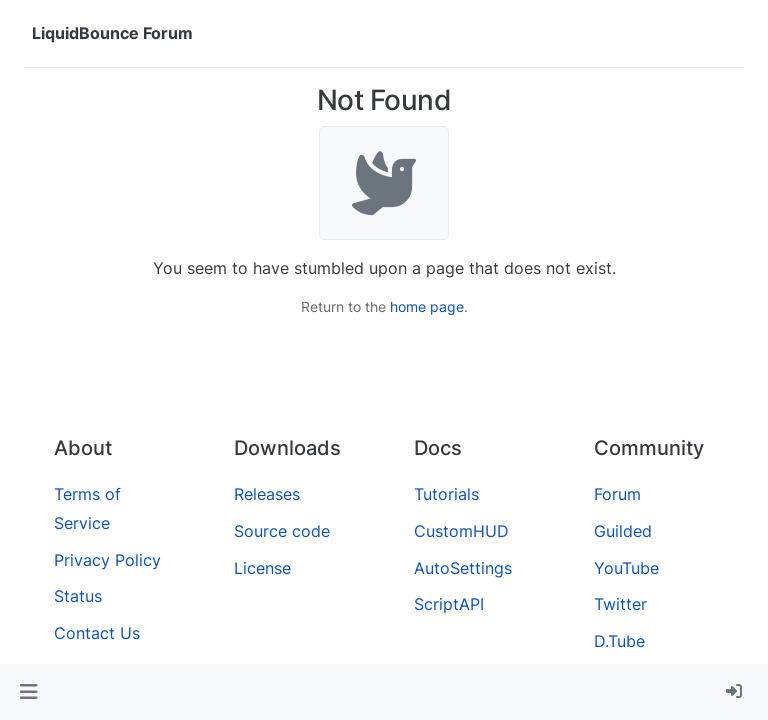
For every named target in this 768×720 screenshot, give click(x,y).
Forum (617, 494)
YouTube (626, 568)
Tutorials (446, 494)
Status (78, 596)
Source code (282, 531)
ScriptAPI (449, 604)
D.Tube (619, 641)
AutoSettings (463, 568)
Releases (267, 494)
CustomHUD (461, 531)
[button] (28, 692)
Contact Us (97, 633)
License (262, 568)
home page (427, 306)
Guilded (623, 531)
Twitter (620, 604)
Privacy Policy (107, 560)
